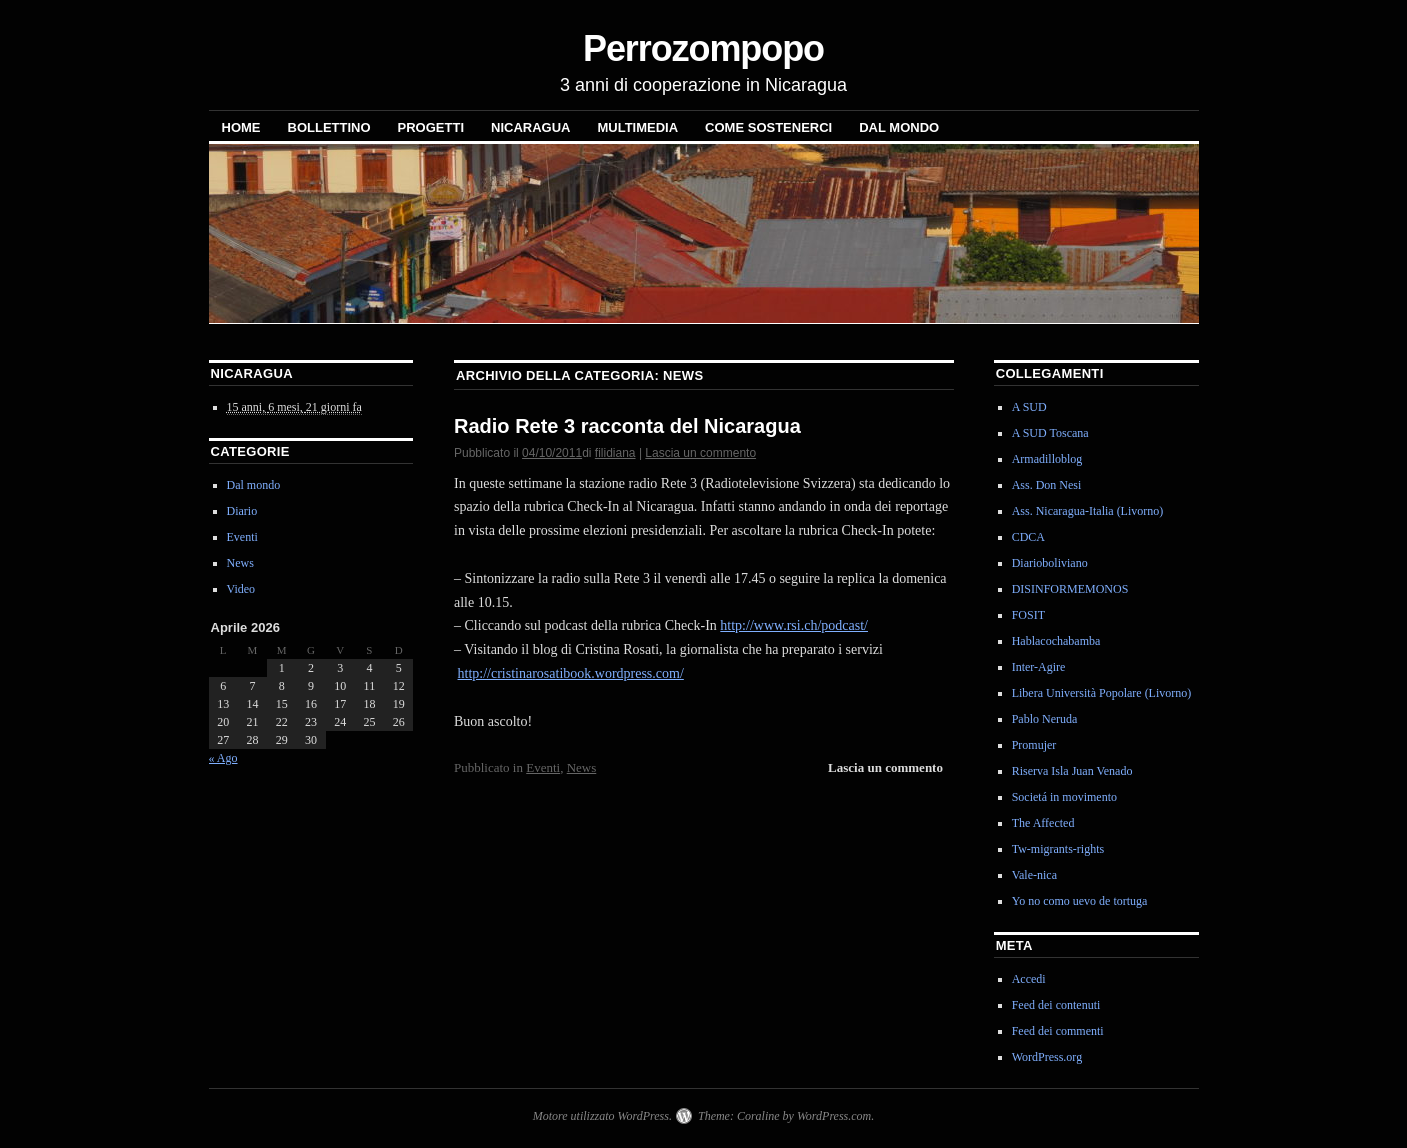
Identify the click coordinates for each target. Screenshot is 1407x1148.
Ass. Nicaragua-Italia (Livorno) (1088, 511)
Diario (242, 511)
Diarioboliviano (1050, 563)
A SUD (1029, 407)
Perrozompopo (703, 48)
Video (241, 589)
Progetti (431, 127)
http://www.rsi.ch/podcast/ (794, 625)
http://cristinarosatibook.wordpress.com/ (571, 673)
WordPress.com (834, 1116)
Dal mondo (899, 127)
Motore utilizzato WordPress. (602, 1116)
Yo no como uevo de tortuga (1080, 901)
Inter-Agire (1039, 667)
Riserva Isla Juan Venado (1072, 771)
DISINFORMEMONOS (1070, 589)
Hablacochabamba (1056, 641)
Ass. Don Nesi (1047, 485)
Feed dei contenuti (1056, 1005)
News (582, 767)
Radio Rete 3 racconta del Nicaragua (627, 426)
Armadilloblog (1047, 459)
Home (241, 127)
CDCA (1028, 537)
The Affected (1043, 823)
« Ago (223, 758)
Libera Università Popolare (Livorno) (1102, 693)
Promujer (1034, 745)
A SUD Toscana (1050, 433)
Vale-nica (1034, 875)
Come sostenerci (768, 127)
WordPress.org (1047, 1057)
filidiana (615, 453)
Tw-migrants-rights (1058, 849)
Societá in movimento (1064, 797)
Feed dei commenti (1058, 1031)
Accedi (1029, 979)
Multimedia (637, 127)
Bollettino (329, 127)
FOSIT (1028, 615)
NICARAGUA (530, 127)
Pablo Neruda (1045, 719)
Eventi (543, 767)
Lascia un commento (700, 453)
